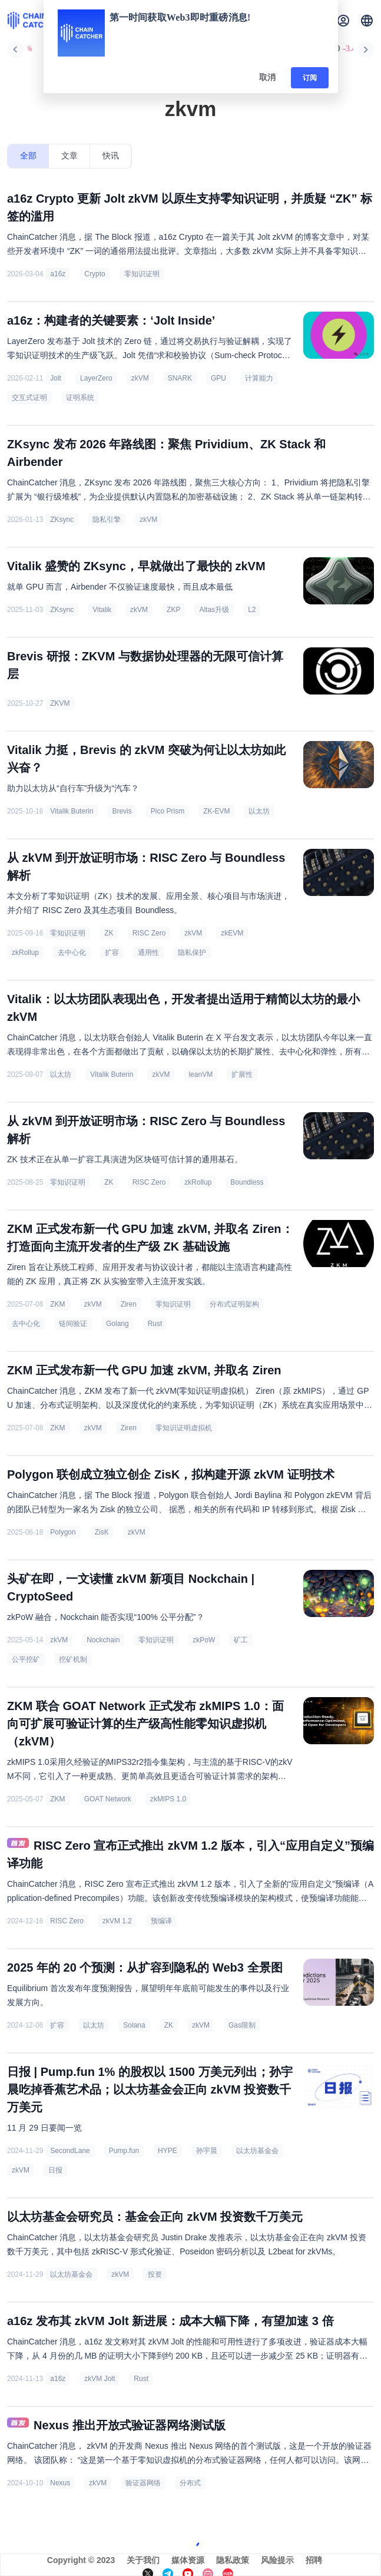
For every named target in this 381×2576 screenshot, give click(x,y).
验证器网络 (143, 2483)
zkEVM (232, 933)
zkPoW (204, 1640)
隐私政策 (232, 2560)
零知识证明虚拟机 (183, 1428)
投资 (155, 2274)
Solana (134, 2025)
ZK (108, 933)
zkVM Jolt (99, 2379)
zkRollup (25, 952)
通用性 (148, 952)
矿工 (241, 1640)
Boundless (246, 1182)
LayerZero (96, 378)
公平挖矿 (26, 1659)
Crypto (94, 274)
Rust (155, 1324)
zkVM (140, 378)
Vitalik (101, 610)
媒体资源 (187, 2560)
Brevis (121, 811)
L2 (252, 610)
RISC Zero (149, 933)
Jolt (55, 378)
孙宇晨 (206, 2151)
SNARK (180, 378)
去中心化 (72, 952)
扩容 (112, 952)
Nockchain (103, 1640)
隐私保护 (192, 952)
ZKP (173, 610)
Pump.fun (124, 2151)
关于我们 (143, 2560)
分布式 (190, 2483)
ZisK (102, 1532)
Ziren (129, 1304)
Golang (117, 1324)
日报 (55, 2170)
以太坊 (259, 811)
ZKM (57, 1304)
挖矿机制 (73, 1659)
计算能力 (259, 378)
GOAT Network (107, 1799)
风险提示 (277, 2560)
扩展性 (242, 1074)
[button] (367, 20)
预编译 (161, 1921)
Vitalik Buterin (71, 811)
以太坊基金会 (257, 2151)
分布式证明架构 (234, 1304)
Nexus (60, 2483)
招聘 (314, 2560)
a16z (57, 274)
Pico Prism (167, 811)
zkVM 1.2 (117, 1921)
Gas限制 (242, 2025)
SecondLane (70, 2151)
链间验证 (73, 1324)
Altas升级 (214, 610)
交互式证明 (29, 397)
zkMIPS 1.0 (168, 1799)
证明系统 (80, 397)
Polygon (62, 1532)
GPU (218, 378)
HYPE (167, 2151)
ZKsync (62, 519)
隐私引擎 (106, 519)
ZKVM (59, 703)
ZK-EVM (216, 811)
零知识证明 (142, 274)
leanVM (200, 1074)
